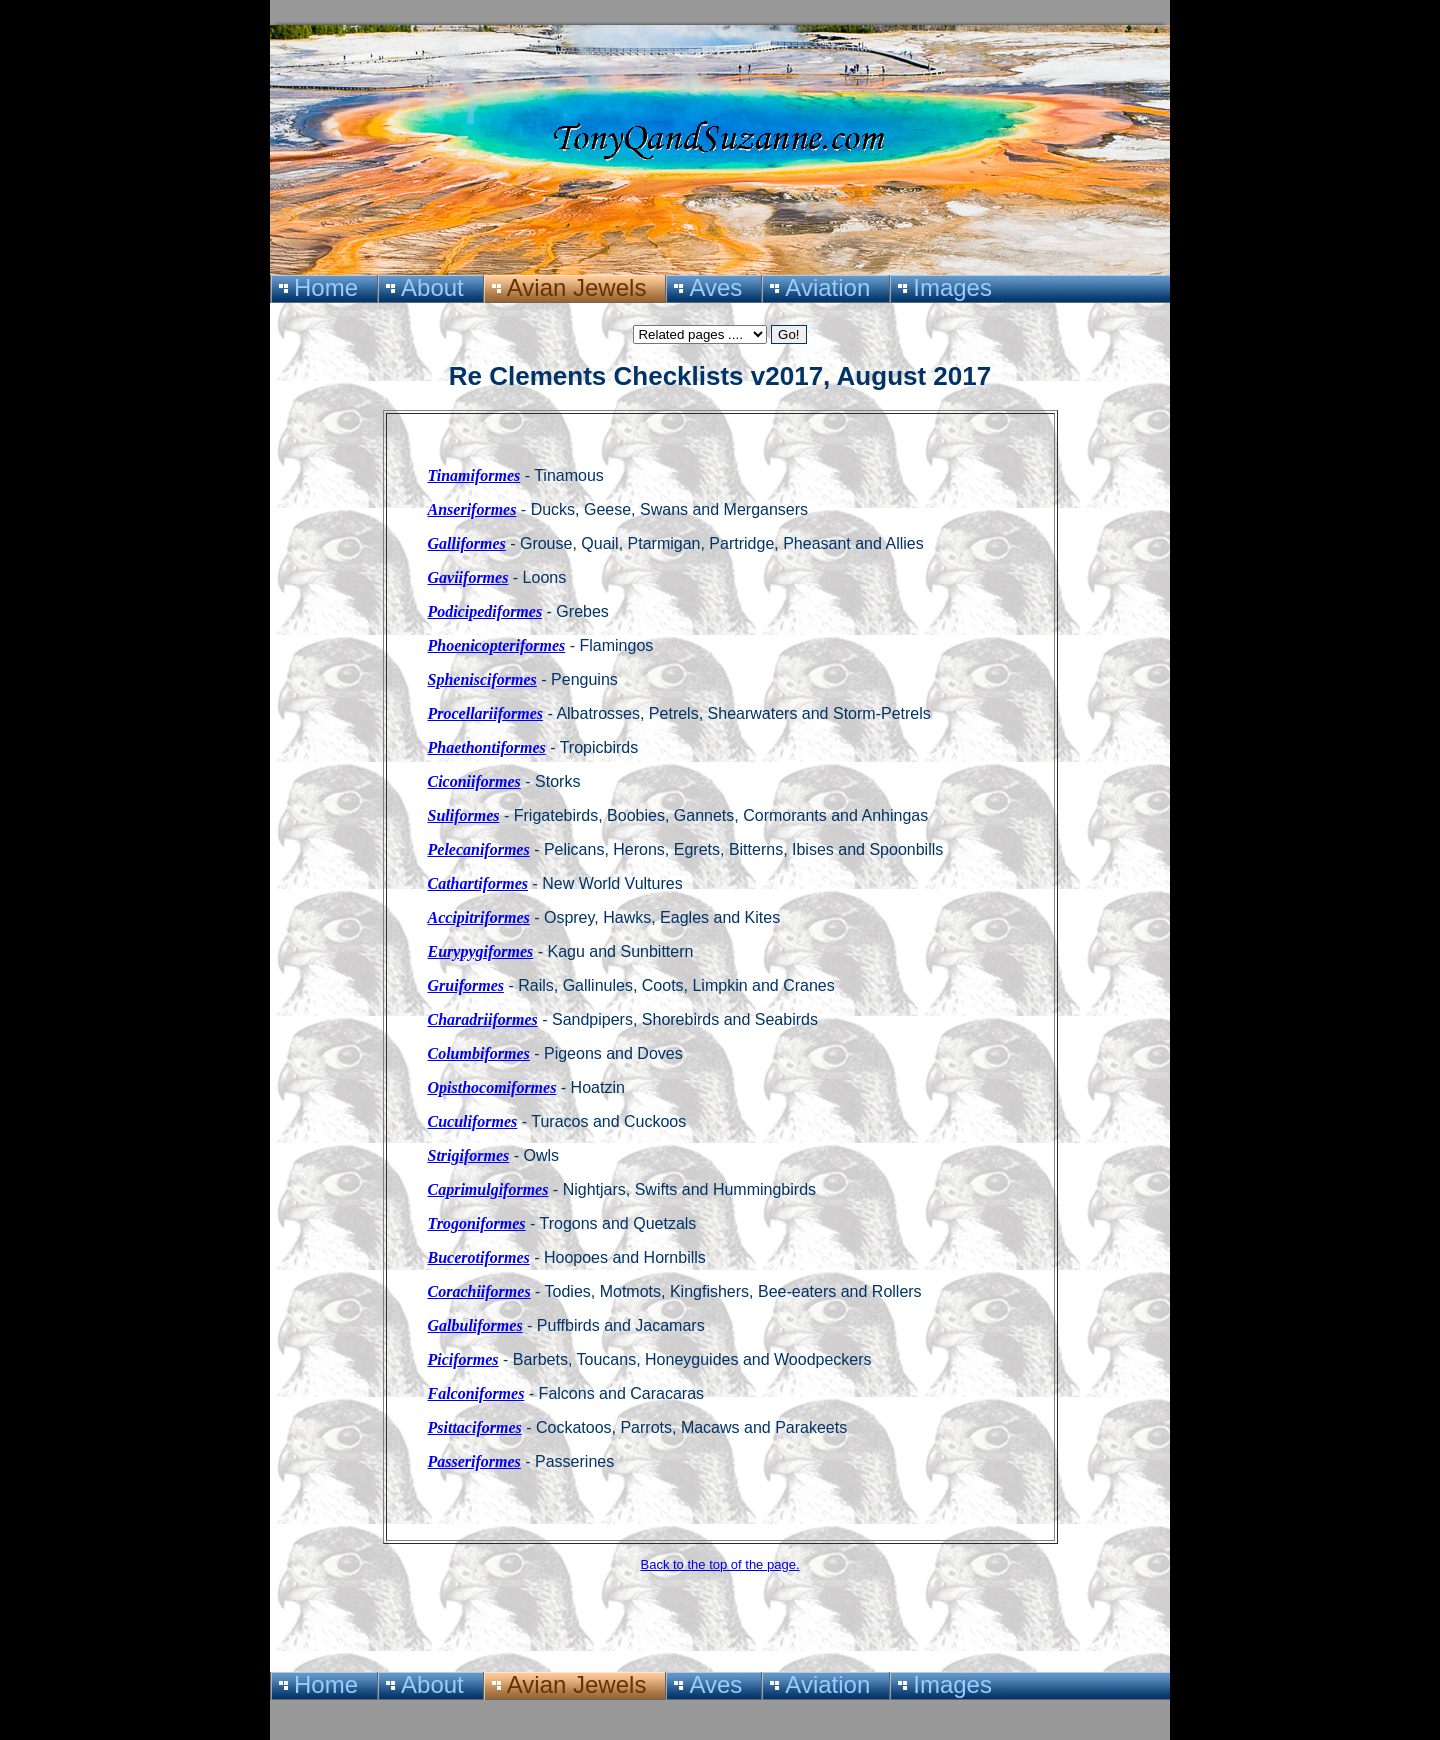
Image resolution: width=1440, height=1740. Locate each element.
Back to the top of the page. (719, 1564)
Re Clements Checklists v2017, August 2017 (720, 376)
